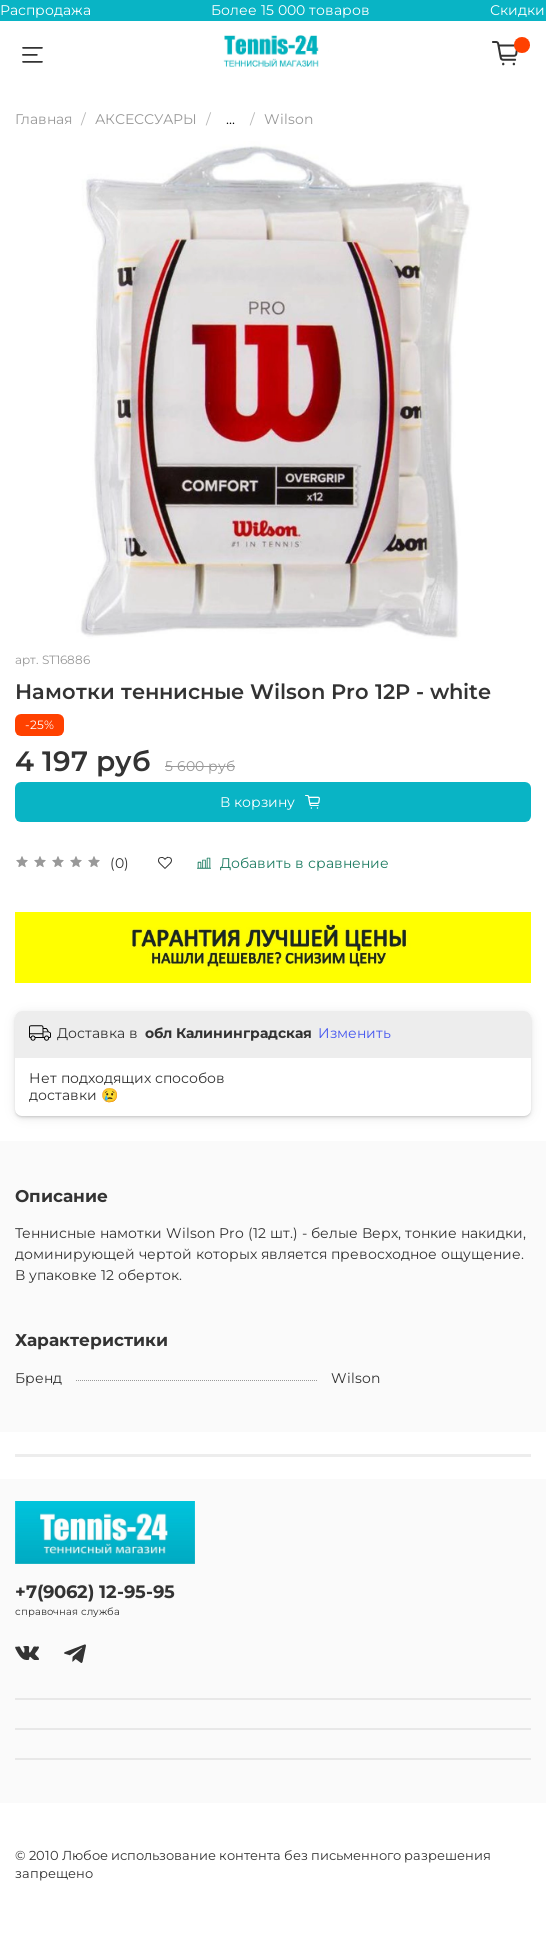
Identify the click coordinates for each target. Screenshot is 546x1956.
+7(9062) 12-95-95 (95, 1591)
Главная (43, 119)
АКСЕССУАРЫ (146, 119)
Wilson (288, 119)
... (230, 119)
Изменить (354, 1033)
